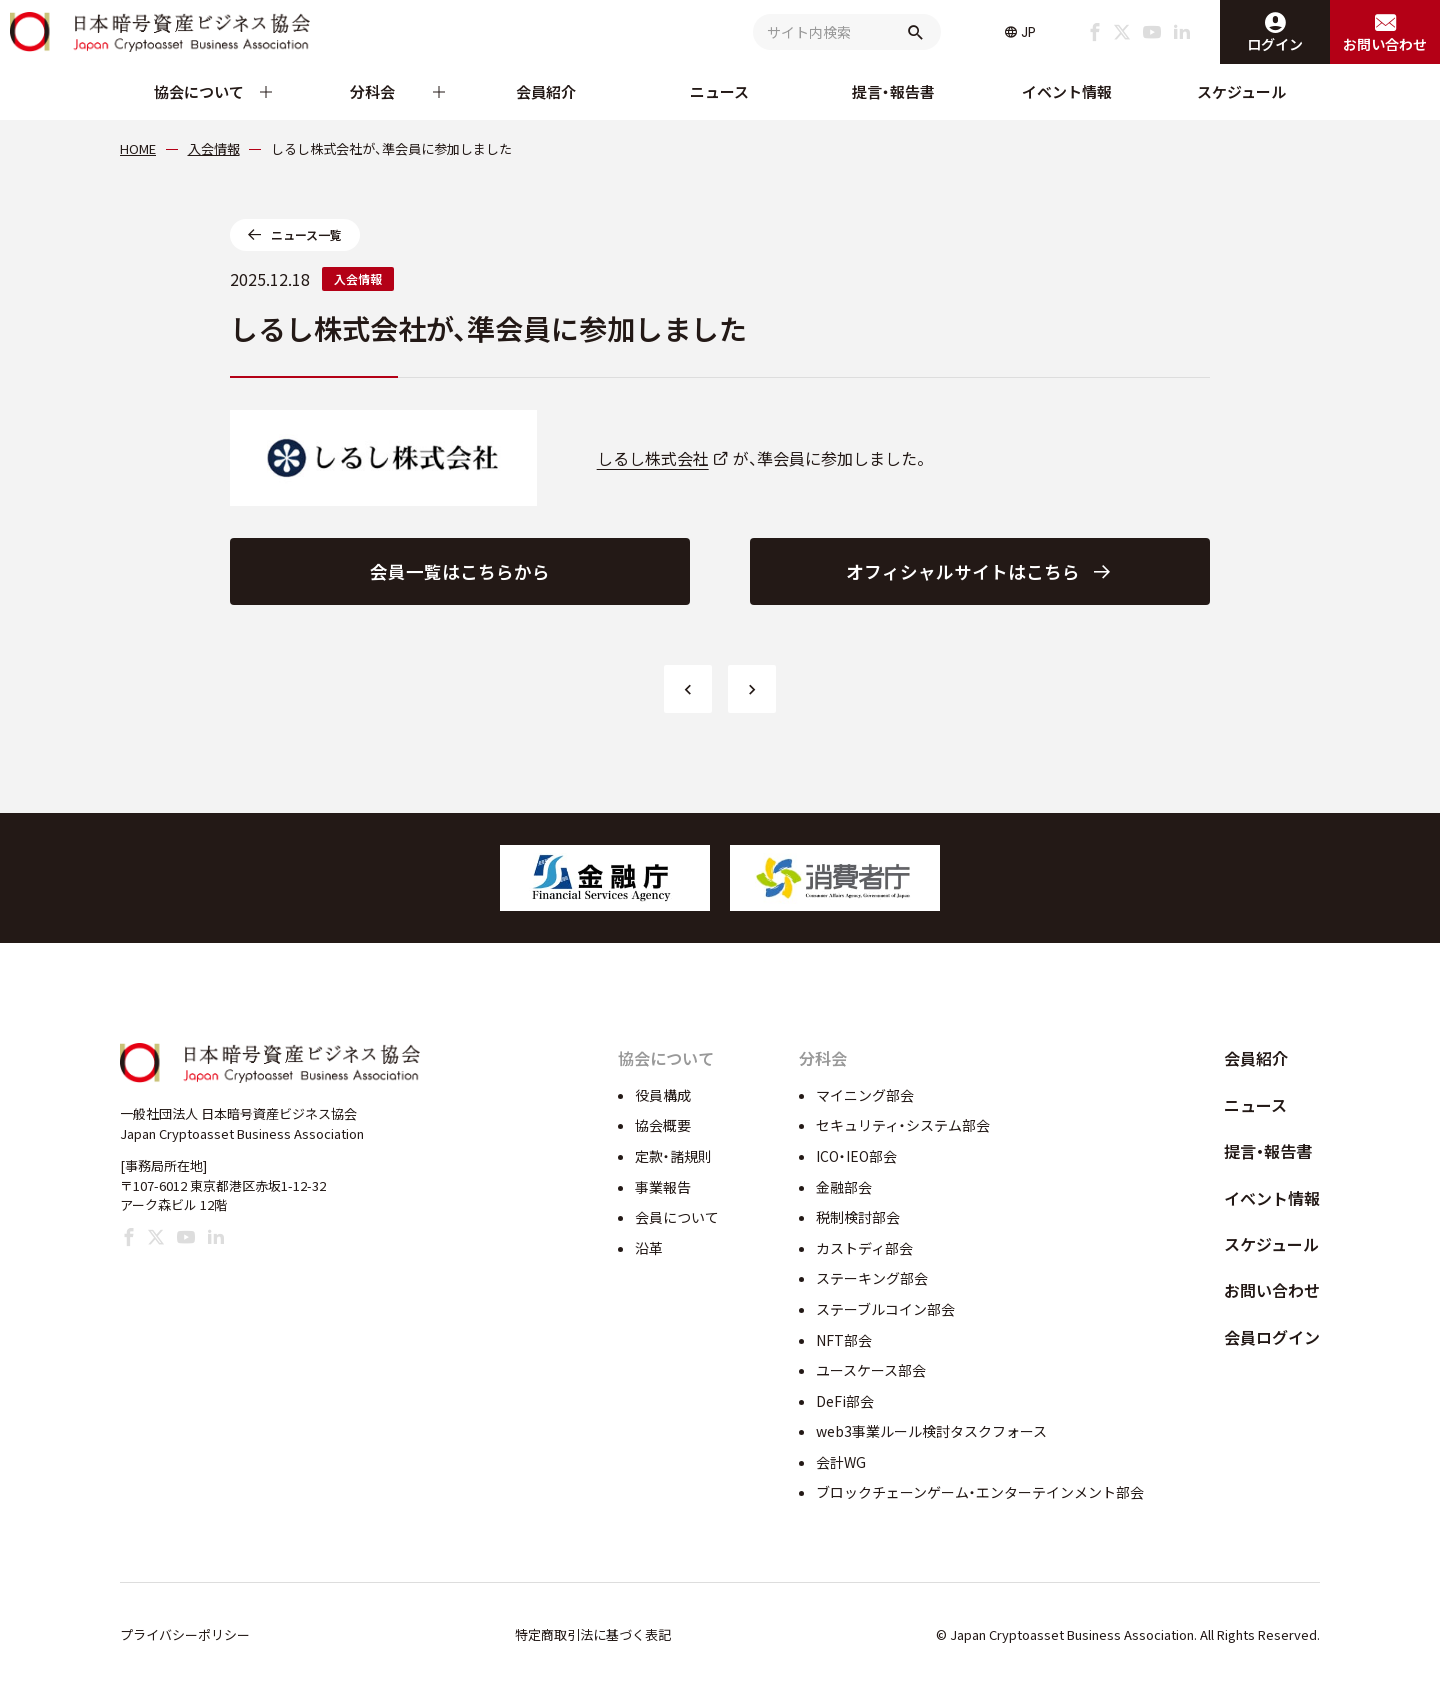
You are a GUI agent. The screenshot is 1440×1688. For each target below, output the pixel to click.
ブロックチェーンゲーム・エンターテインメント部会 (980, 1492)
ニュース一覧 (306, 234)
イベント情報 (1067, 91)
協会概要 (663, 1125)
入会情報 (358, 278)
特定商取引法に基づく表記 (593, 1634)
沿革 (649, 1248)
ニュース (719, 91)
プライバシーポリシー (185, 1634)
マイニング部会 (865, 1095)
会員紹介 (546, 91)
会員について (677, 1217)
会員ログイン (1272, 1337)
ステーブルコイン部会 (885, 1309)
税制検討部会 (858, 1217)
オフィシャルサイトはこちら (963, 571)
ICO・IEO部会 (856, 1156)
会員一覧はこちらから (460, 571)
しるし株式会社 (653, 458)
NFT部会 (844, 1340)
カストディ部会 (864, 1248)
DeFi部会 (845, 1401)
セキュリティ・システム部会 (903, 1125)
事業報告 (663, 1187)
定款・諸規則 (673, 1156)
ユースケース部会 (871, 1370)
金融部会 (844, 1187)
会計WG (841, 1462)
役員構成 (663, 1095)
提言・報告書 (893, 91)
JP (1028, 32)
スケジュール (1241, 91)
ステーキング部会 (872, 1278)
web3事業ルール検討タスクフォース (931, 1431)
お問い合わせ (1272, 1290)
